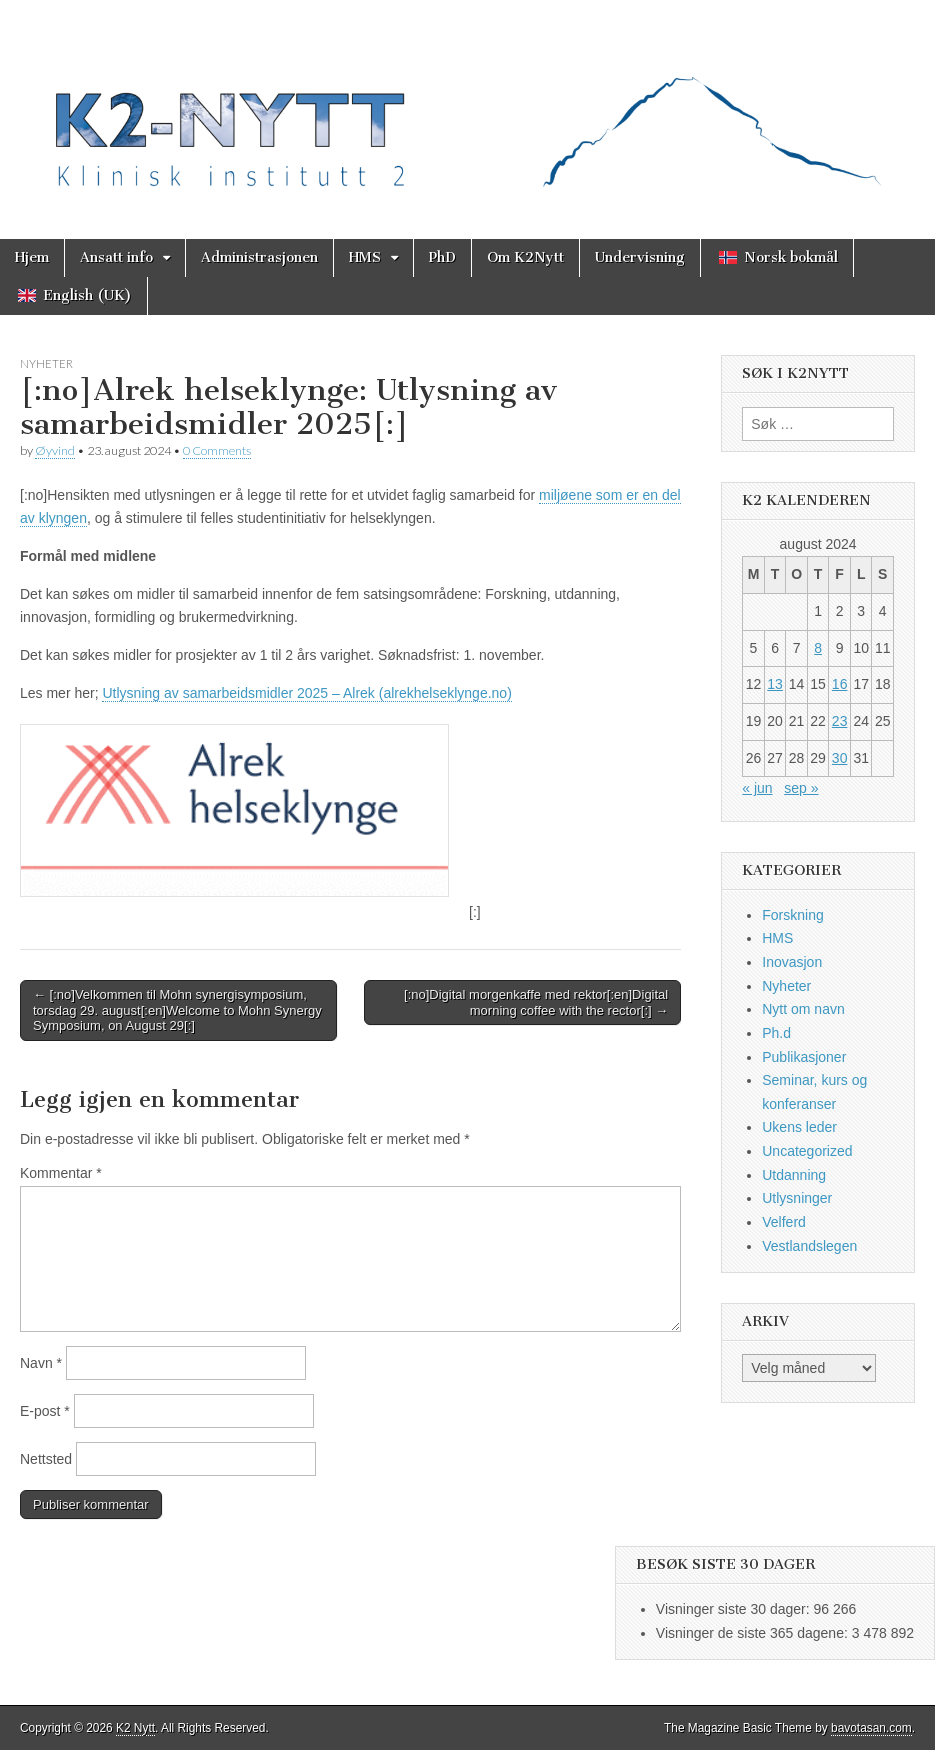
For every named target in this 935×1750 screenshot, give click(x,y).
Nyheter (46, 363)
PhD (442, 257)
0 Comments (217, 450)
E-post (45, 1411)
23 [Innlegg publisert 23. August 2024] (840, 721)
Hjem (32, 257)
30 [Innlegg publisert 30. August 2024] (840, 758)
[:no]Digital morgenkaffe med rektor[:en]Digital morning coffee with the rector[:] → (536, 1002)
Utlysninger (797, 1198)
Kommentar (61, 1173)
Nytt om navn (803, 1009)
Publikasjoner (804, 1057)
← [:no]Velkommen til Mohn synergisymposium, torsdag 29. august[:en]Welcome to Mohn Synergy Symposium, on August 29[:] (177, 1010)
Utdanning (794, 1175)
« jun (757, 788)
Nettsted (46, 1459)
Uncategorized (807, 1151)
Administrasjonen (259, 257)
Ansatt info (116, 257)
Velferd (784, 1222)
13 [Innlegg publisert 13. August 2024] (775, 684)
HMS (365, 257)
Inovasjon (792, 962)
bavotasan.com (871, 1728)
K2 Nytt (135, 1728)
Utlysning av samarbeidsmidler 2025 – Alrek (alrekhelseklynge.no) (306, 693)
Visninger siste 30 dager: (735, 1609)
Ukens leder (799, 1127)
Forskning (792, 915)
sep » (801, 788)
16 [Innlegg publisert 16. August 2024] (840, 684)
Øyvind (55, 450)
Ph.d (776, 1033)
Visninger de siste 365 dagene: (754, 1633)
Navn (41, 1363)
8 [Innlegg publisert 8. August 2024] (818, 648)
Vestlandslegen (809, 1246)
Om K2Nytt (525, 257)
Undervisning (640, 257)
